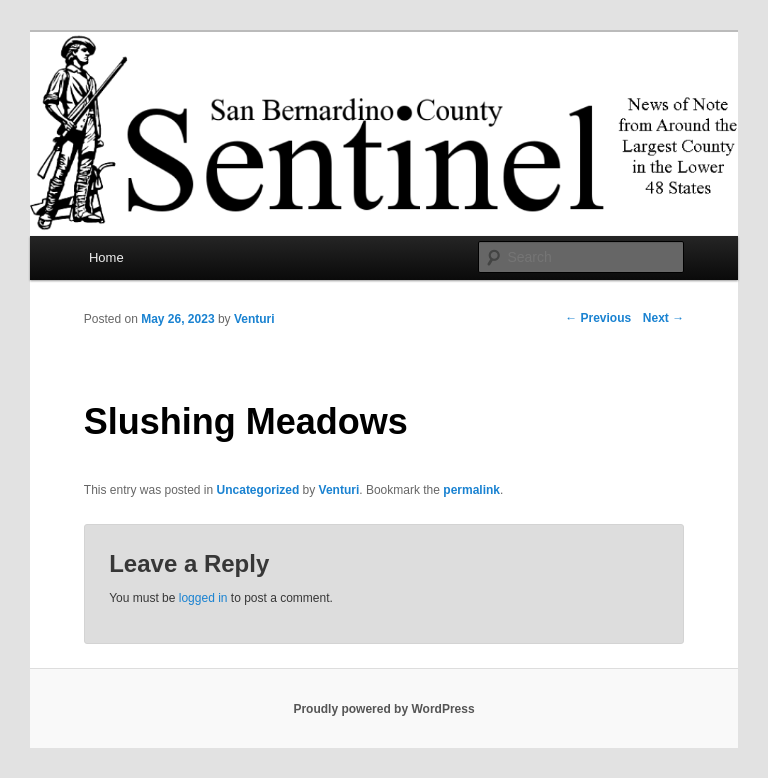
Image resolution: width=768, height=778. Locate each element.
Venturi (254, 319)
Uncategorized (258, 490)
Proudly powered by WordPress (383, 709)
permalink (471, 490)
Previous (598, 318)
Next (663, 318)
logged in (203, 598)
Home (106, 257)
